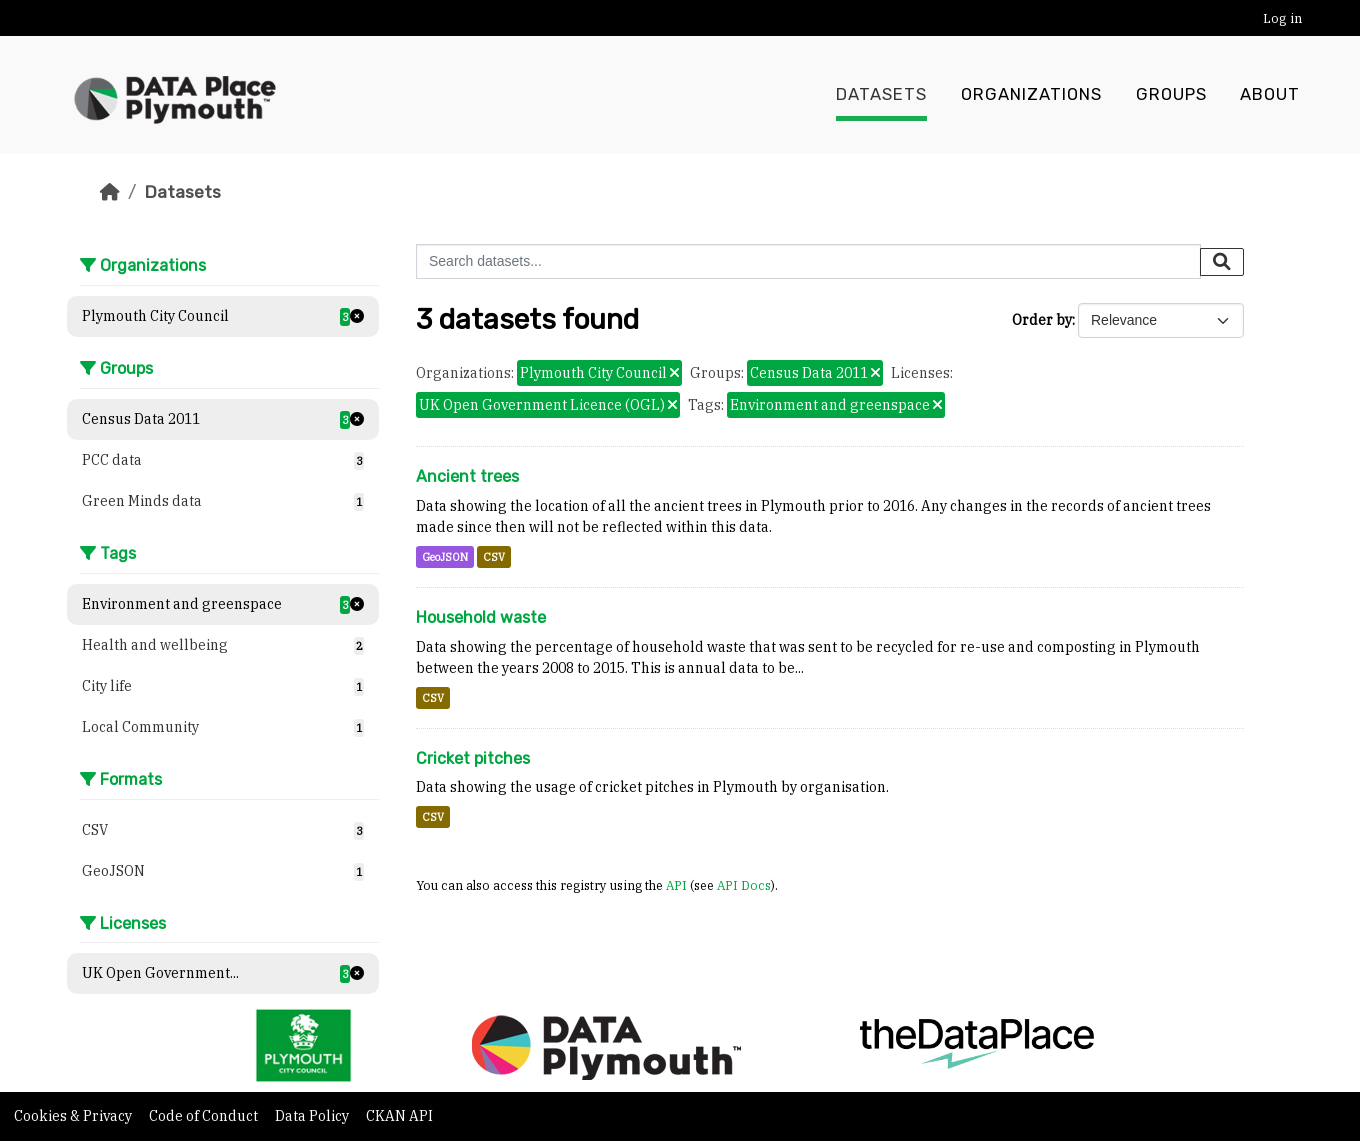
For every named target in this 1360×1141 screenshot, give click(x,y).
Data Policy (313, 1116)
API (676, 885)
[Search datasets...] (808, 261)
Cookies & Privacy (74, 1116)
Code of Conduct (205, 1116)
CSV (494, 557)
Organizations (1031, 95)
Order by (1042, 320)
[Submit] (1222, 262)
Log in (1282, 18)
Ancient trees (467, 476)
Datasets (881, 95)
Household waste (481, 617)
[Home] (110, 192)
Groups (1171, 95)
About (1270, 95)
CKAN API (399, 1116)
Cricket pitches (473, 758)
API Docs (744, 885)
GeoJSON (445, 557)
